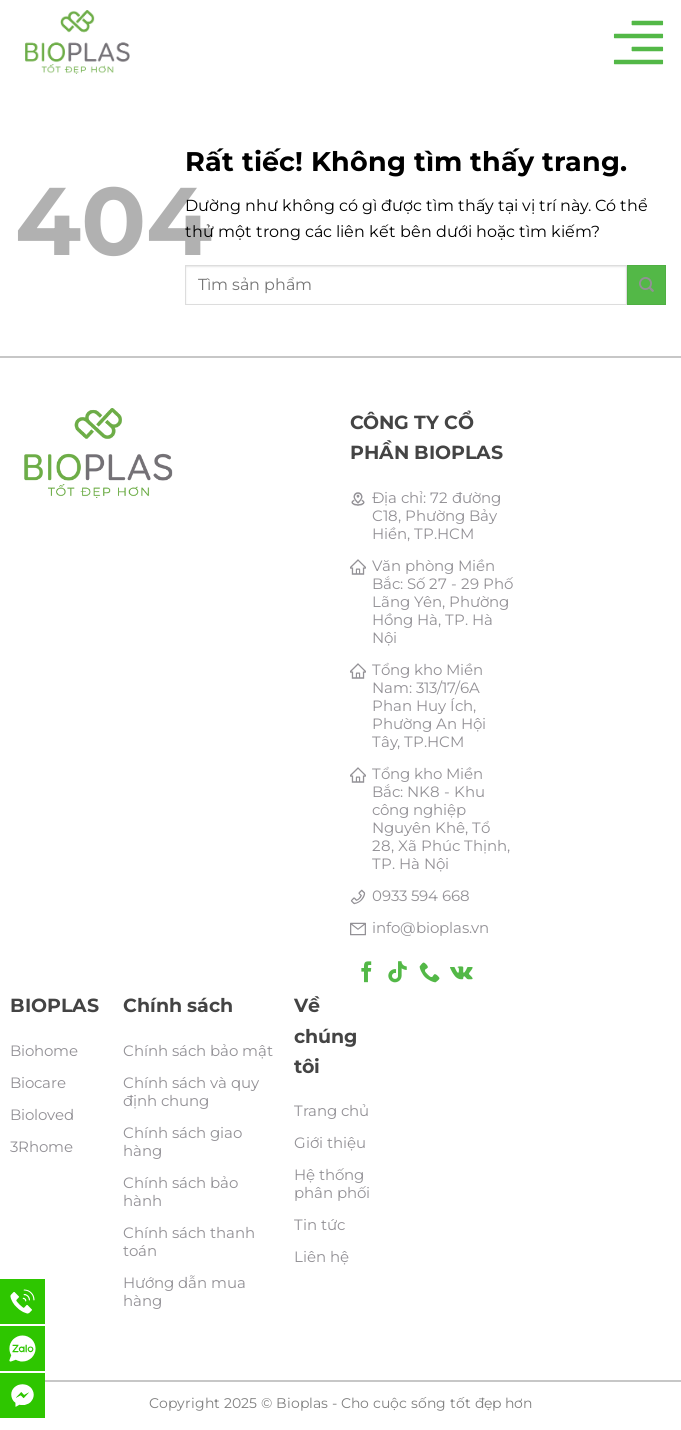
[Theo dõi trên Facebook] (366, 973)
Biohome (44, 1050)
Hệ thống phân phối (332, 1183)
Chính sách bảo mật (198, 1050)
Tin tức (319, 1224)
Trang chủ (331, 1110)
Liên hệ (321, 1256)
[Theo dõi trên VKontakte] (461, 973)
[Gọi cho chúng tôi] (429, 973)
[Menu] (638, 42)
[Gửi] (646, 284)
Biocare (38, 1082)
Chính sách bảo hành (180, 1191)
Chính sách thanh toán (189, 1241)
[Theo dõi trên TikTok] (397, 973)
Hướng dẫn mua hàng (184, 1291)
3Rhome (41, 1146)
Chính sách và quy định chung (191, 1091)
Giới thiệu (330, 1142)
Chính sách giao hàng (182, 1141)
